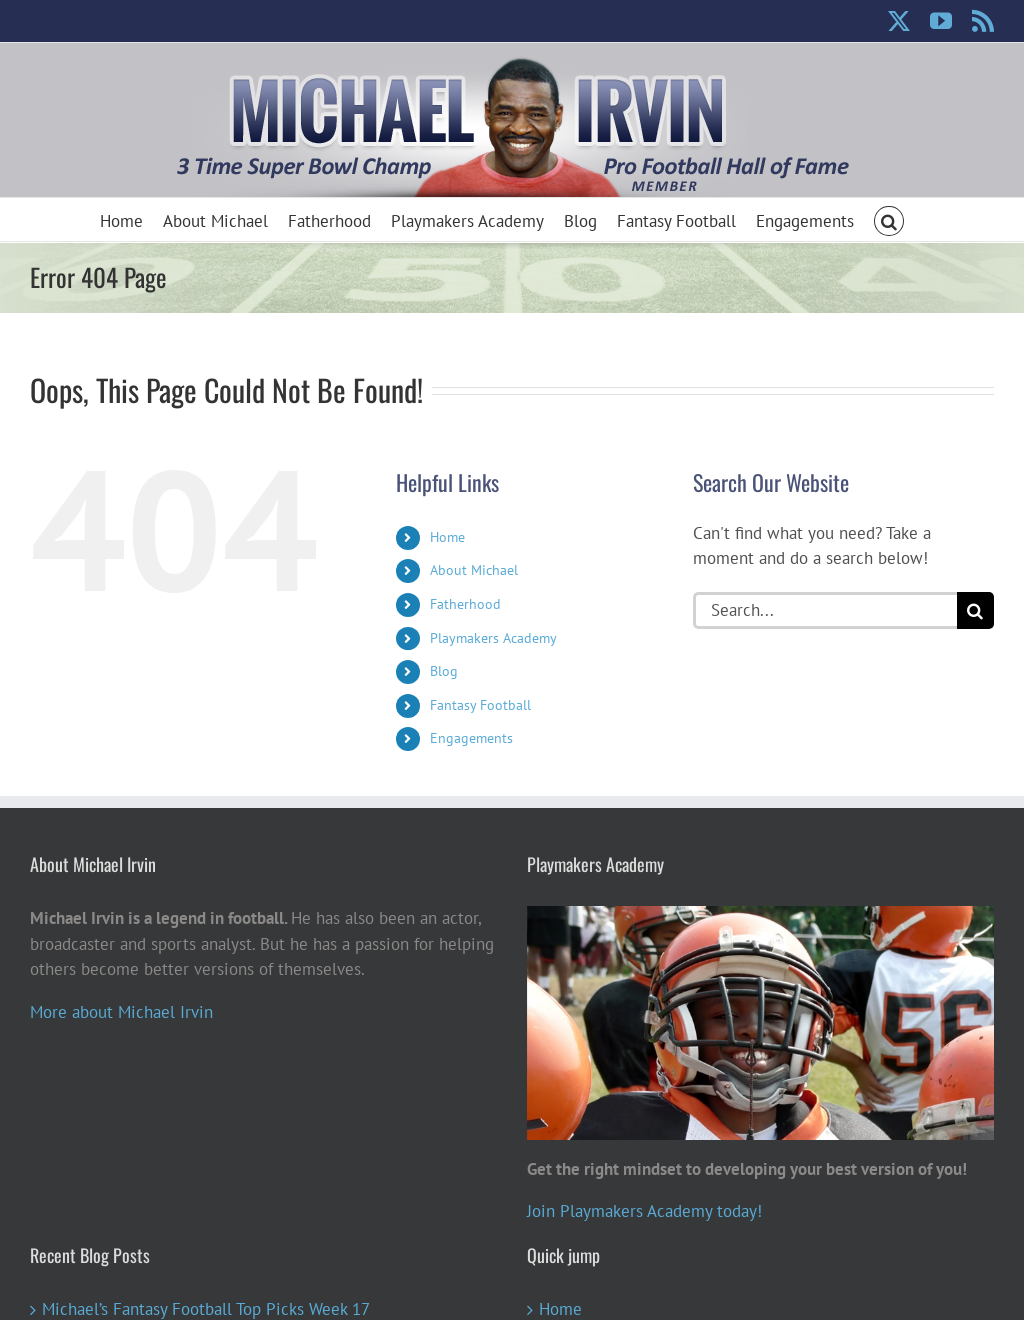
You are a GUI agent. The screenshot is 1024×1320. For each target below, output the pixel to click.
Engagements (471, 738)
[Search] (975, 610)
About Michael (474, 570)
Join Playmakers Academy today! (644, 1211)
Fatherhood (465, 604)
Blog (444, 671)
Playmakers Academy (493, 638)
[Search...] (825, 610)
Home (447, 537)
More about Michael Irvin (121, 1012)
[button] (889, 219)
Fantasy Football (480, 705)
